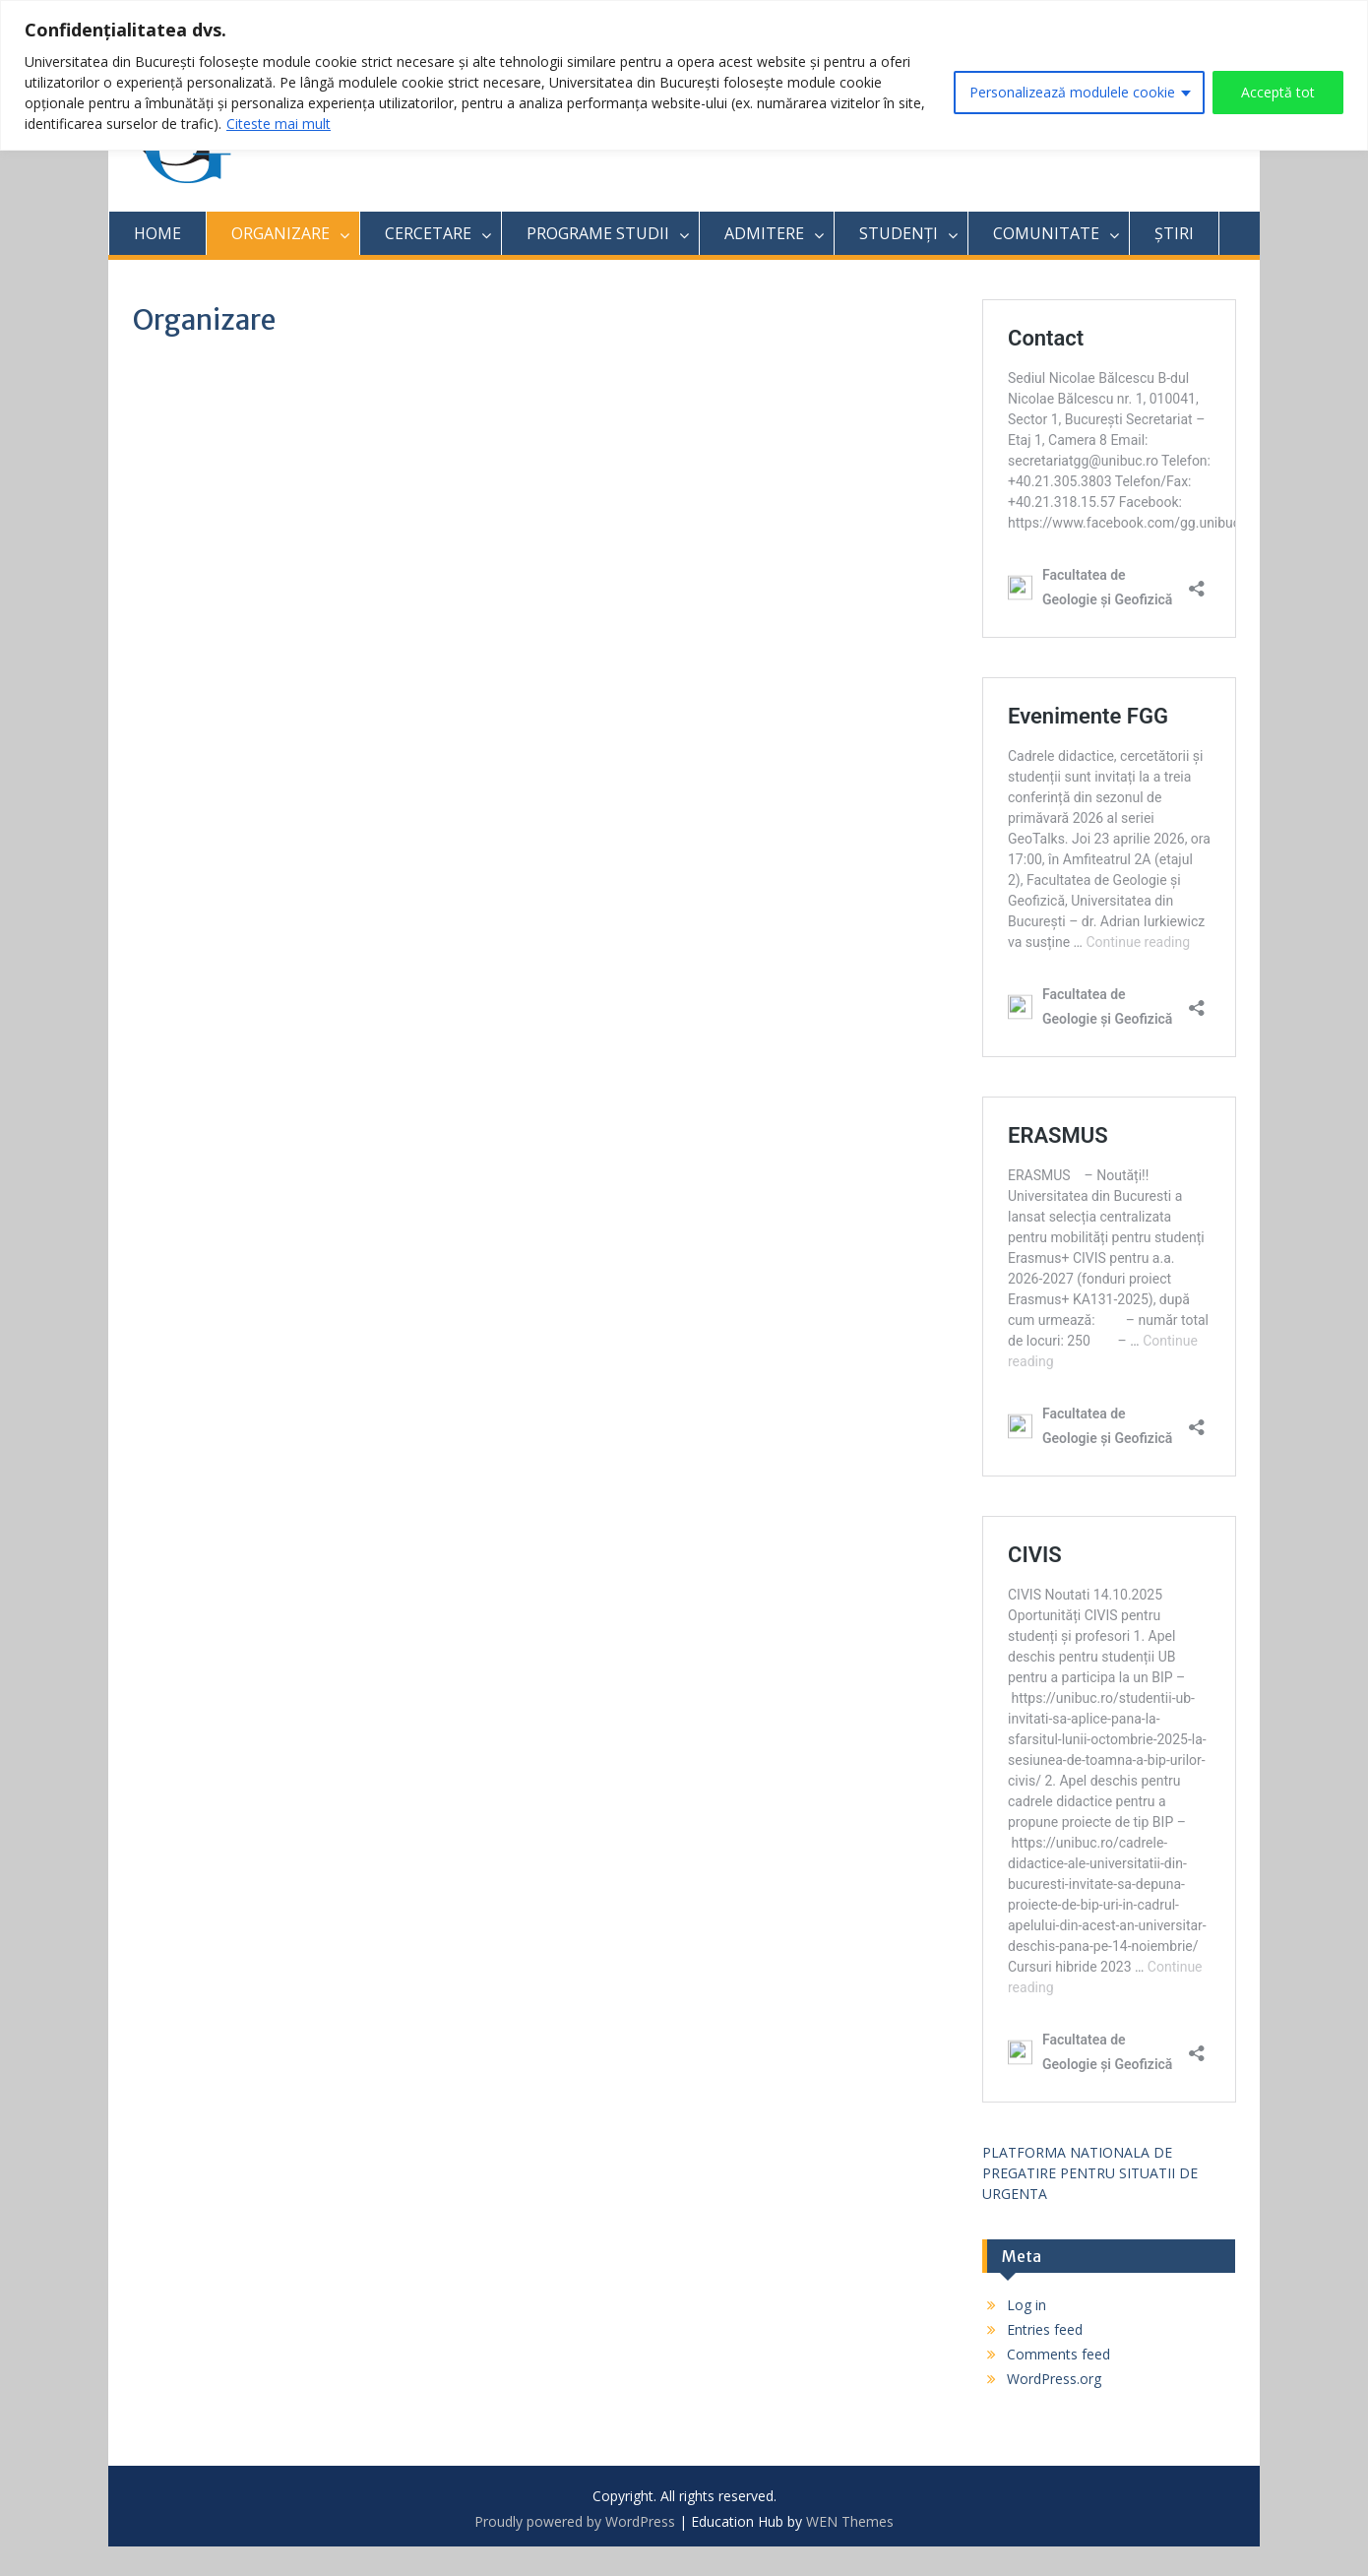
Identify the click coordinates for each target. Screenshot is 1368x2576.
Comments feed (1058, 2354)
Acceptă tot (1278, 92)
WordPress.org (1054, 2378)
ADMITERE (764, 233)
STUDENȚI (898, 233)
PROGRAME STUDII (598, 233)
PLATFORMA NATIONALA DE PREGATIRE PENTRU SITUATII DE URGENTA (1090, 2173)
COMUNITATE (1046, 233)
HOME (157, 233)
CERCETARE (428, 233)
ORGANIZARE (280, 233)
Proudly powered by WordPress (574, 2521)
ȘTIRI (1174, 233)
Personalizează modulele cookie (1072, 92)
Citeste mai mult (278, 123)
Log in (1026, 2304)
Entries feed (1045, 2329)
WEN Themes (850, 2521)
